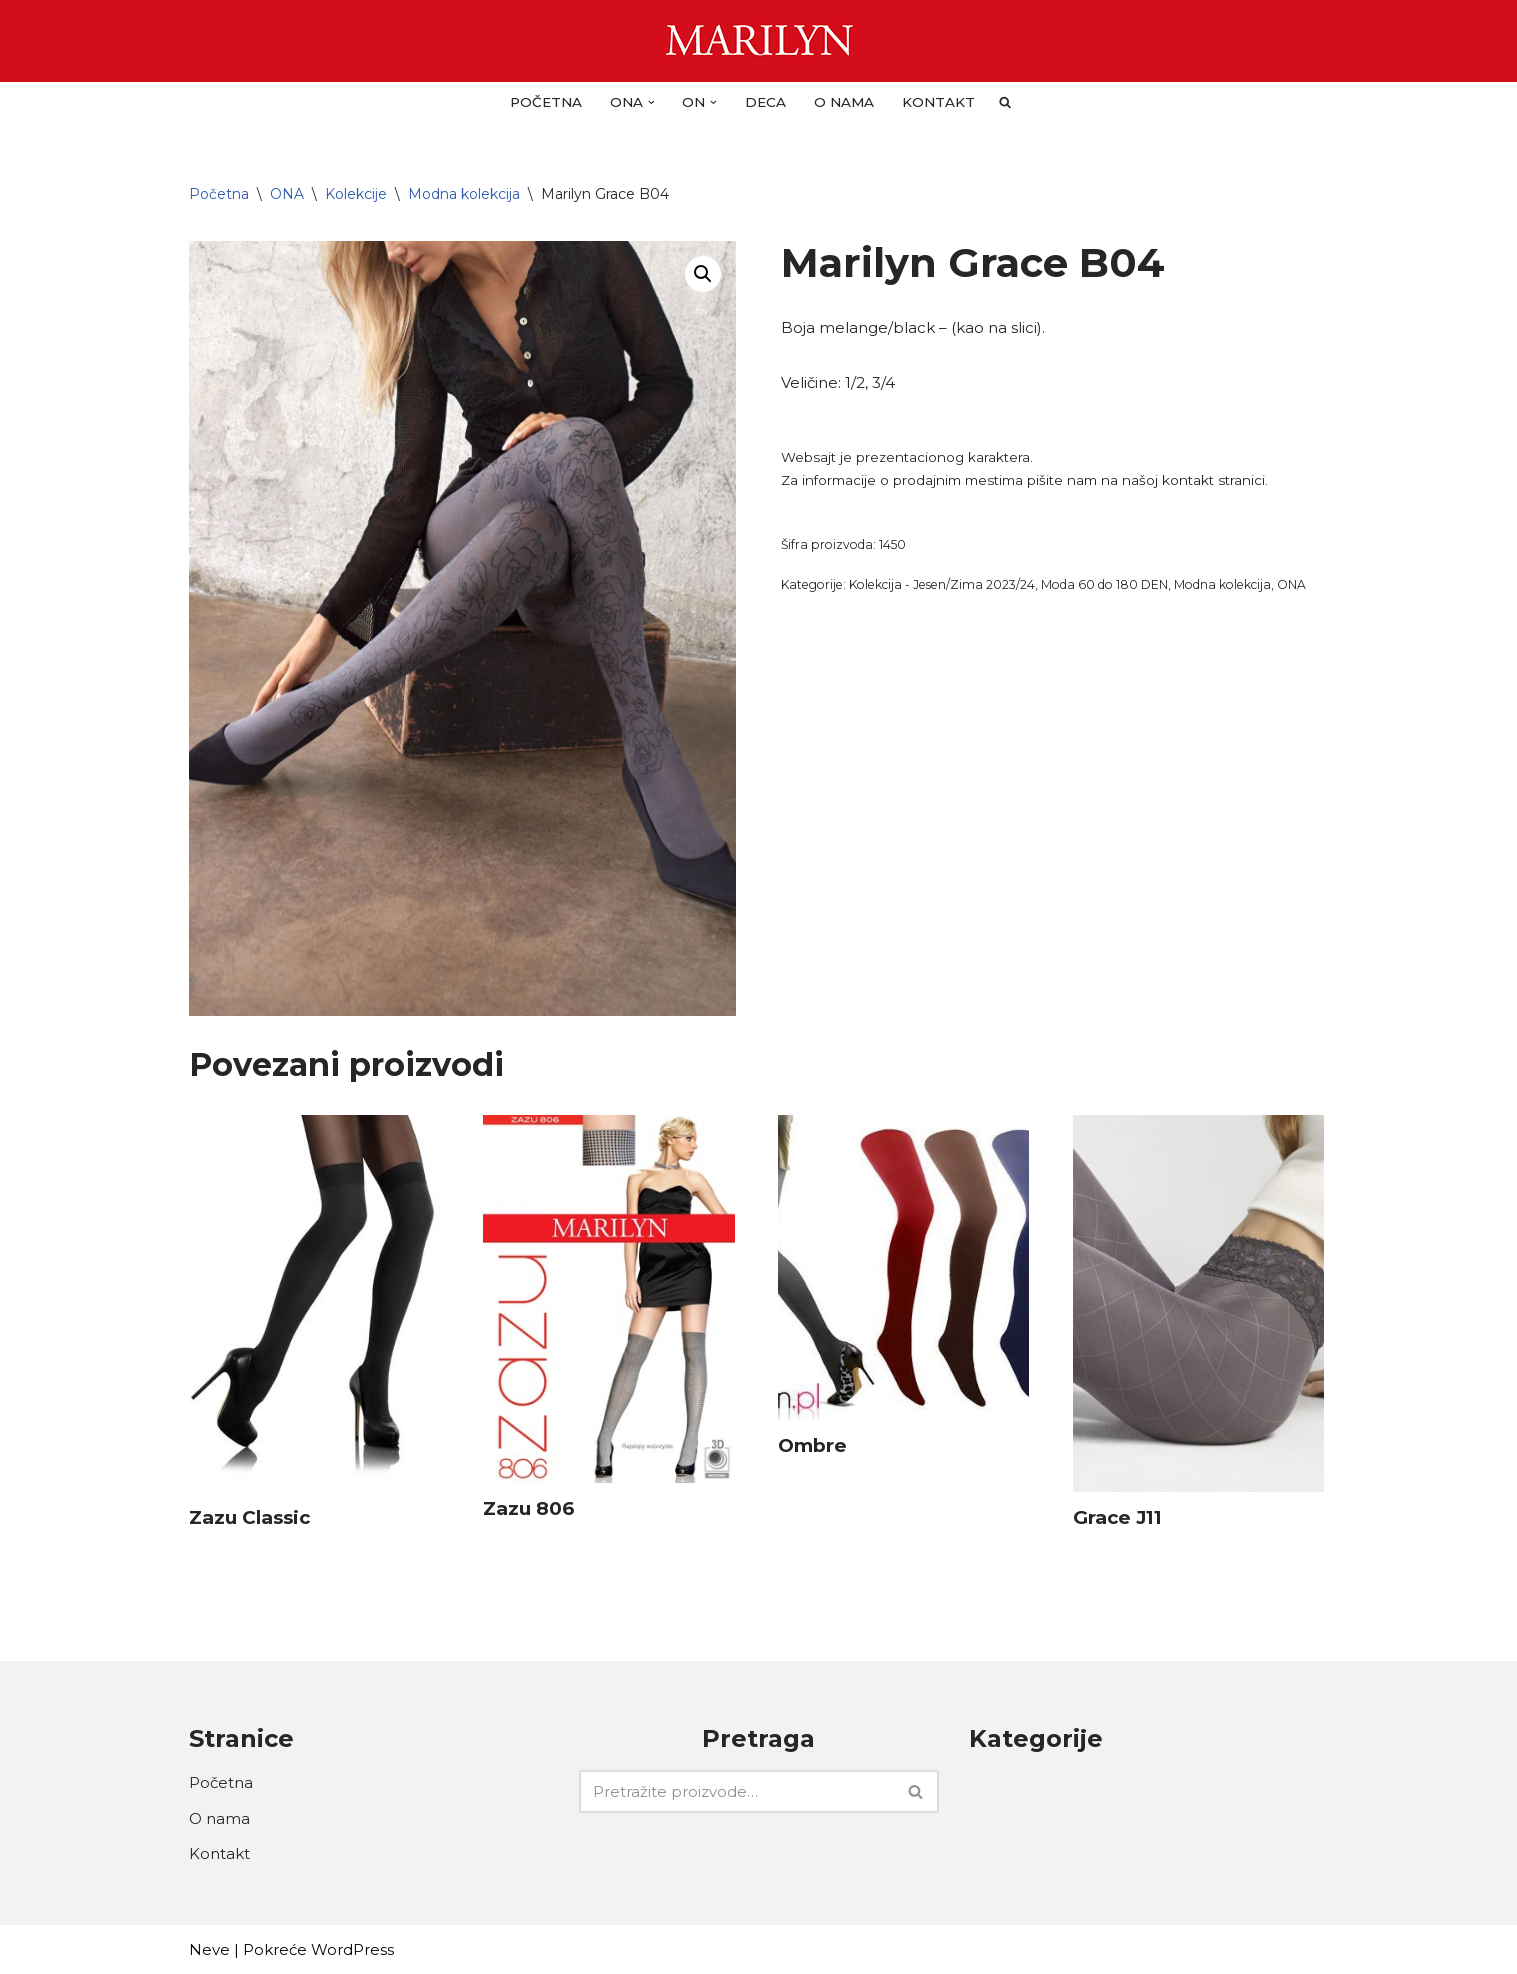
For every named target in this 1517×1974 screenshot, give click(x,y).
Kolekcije (356, 194)
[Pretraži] (736, 1791)
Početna (546, 102)
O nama (844, 102)
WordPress (352, 1949)
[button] (651, 102)
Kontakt (938, 102)
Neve (209, 1949)
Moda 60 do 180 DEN (1104, 584)
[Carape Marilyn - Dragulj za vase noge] (758, 41)
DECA (765, 102)
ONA (287, 194)
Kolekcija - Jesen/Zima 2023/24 (942, 584)
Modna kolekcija (464, 194)
